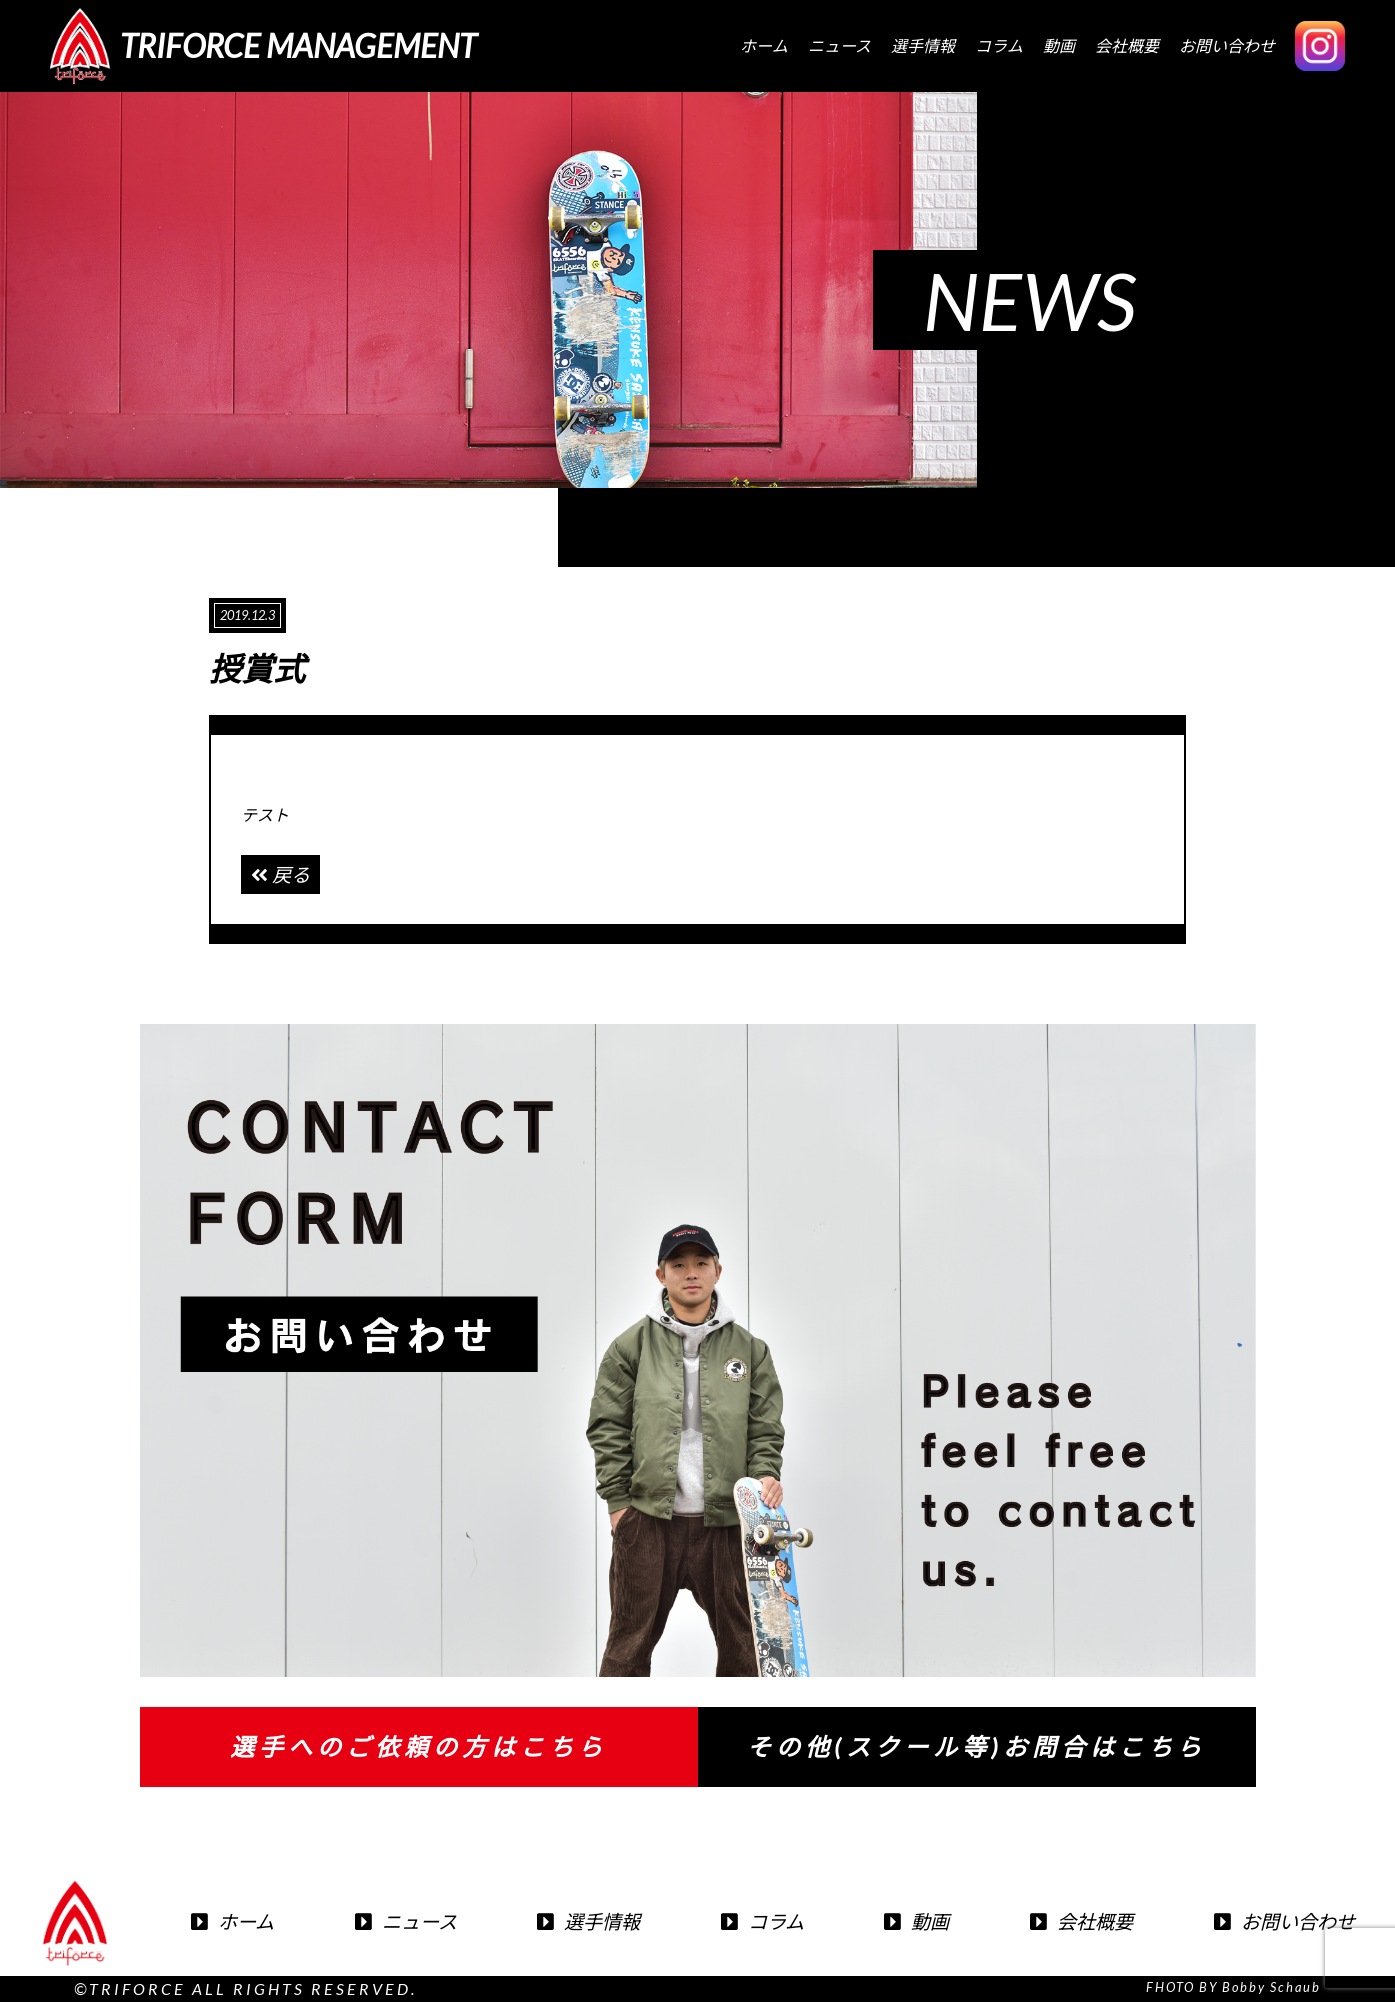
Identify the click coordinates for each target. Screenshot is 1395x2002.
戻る (280, 874)
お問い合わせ (1227, 46)
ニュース (839, 46)
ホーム (764, 46)
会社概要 (1127, 46)
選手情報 (923, 46)
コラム (999, 46)
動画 (1059, 46)
